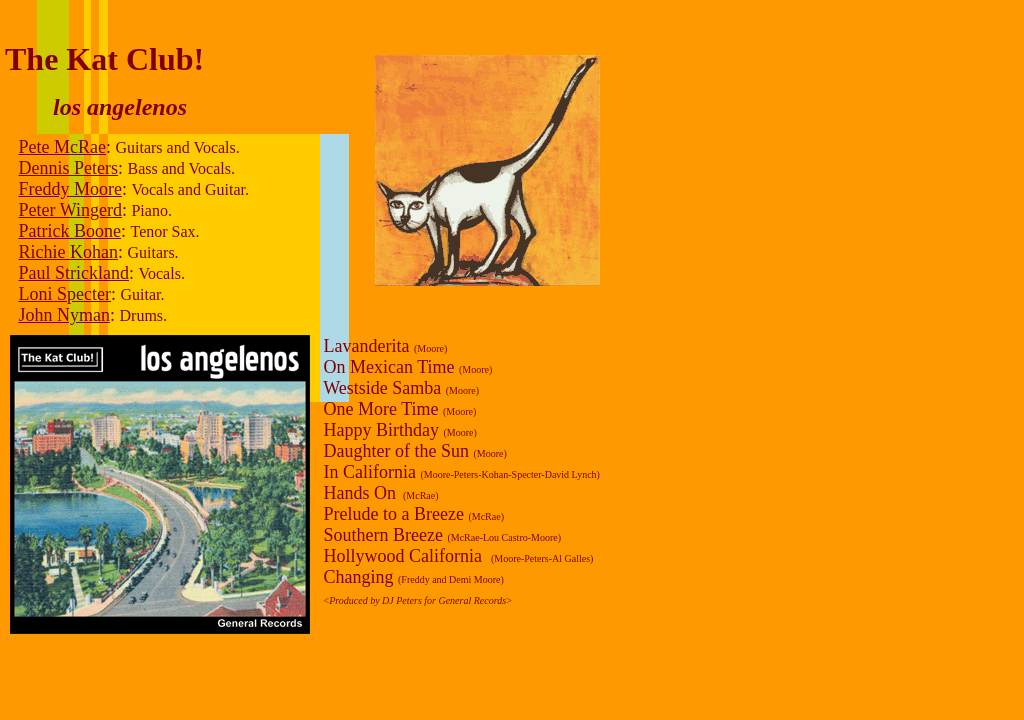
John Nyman (65, 315)
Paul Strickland (74, 273)
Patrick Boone (70, 231)
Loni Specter (65, 294)
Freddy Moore (70, 189)
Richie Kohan (68, 252)
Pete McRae (62, 147)
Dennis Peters (68, 168)
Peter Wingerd (70, 210)
